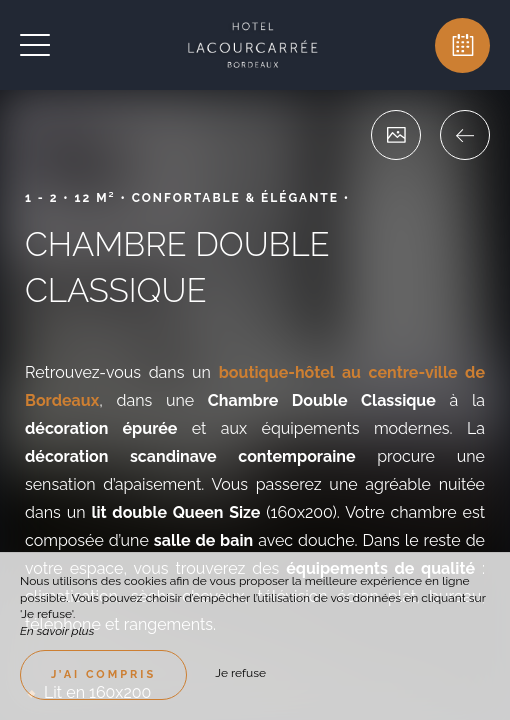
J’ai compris (103, 674)
